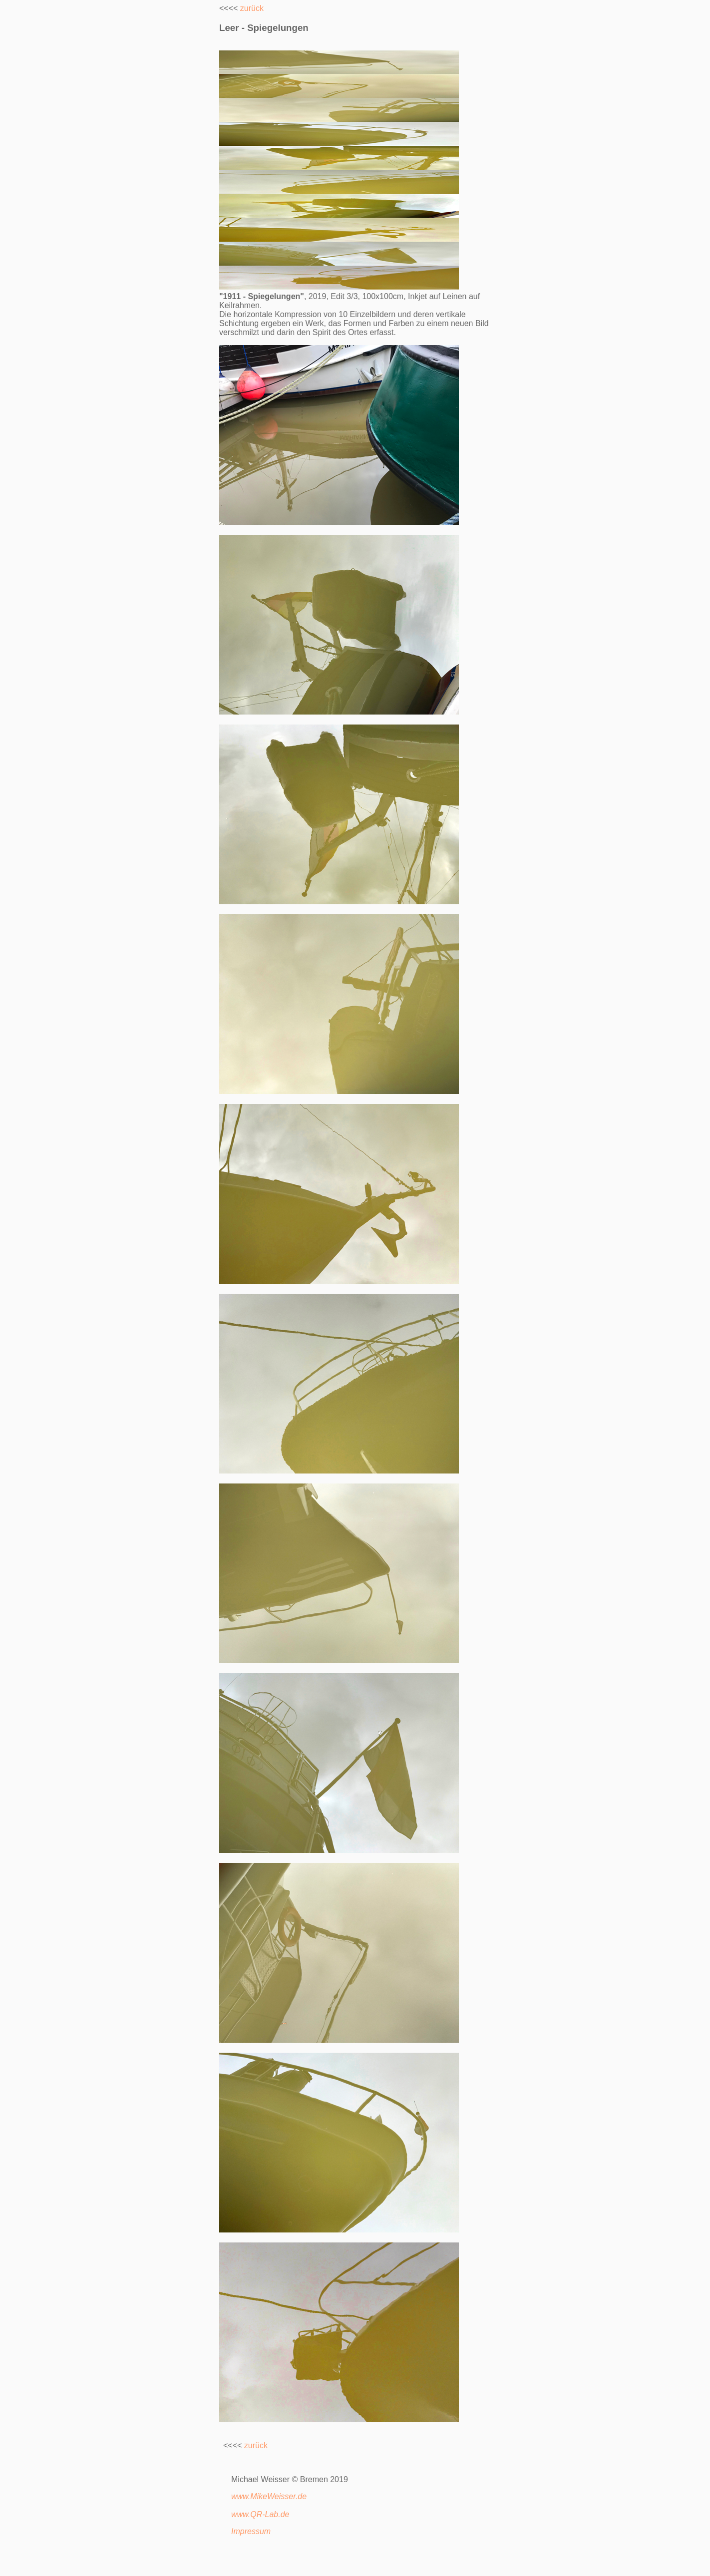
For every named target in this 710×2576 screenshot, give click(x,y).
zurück (252, 8)
